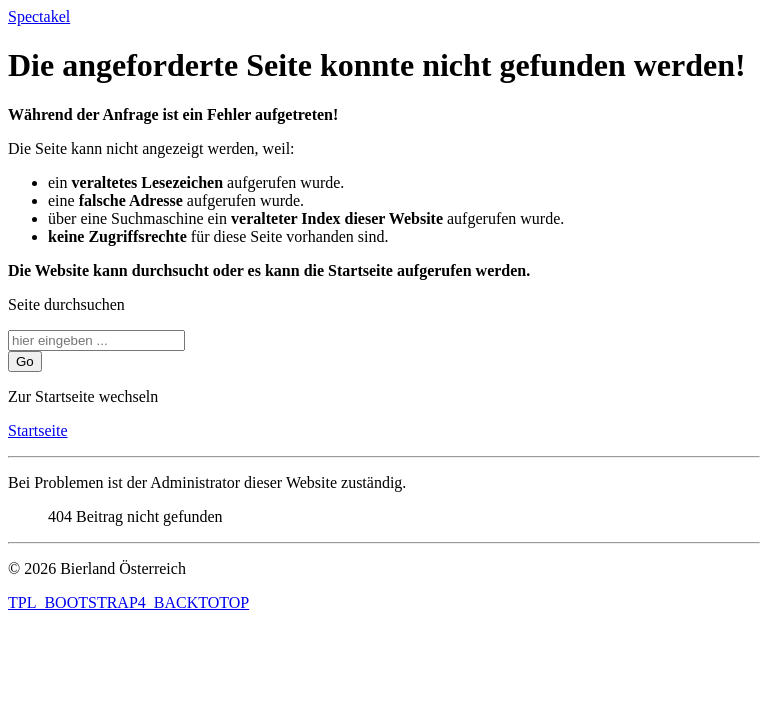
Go (25, 361)
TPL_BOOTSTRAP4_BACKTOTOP (128, 602)
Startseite (38, 430)
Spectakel (39, 16)
